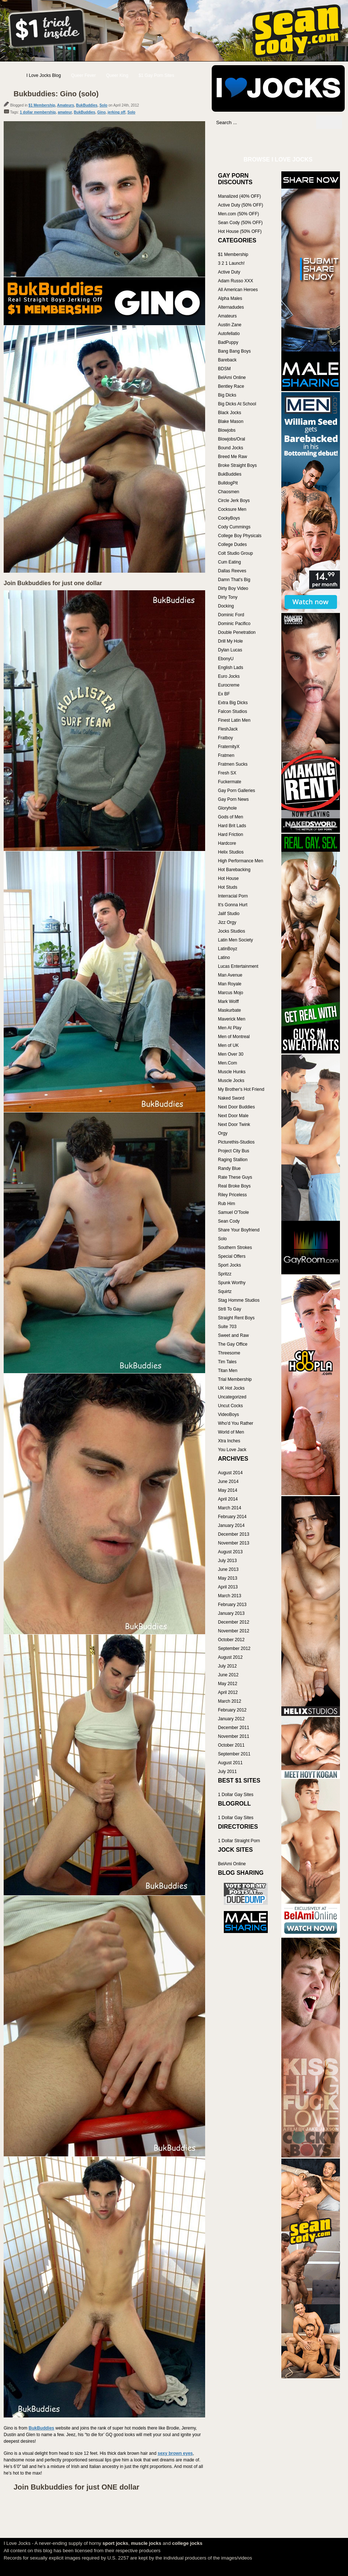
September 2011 (234, 1754)
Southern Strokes (235, 1247)
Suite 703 (227, 1326)
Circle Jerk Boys (234, 500)
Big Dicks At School (237, 403)
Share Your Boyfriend (238, 1230)
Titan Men (227, 1370)
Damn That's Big (234, 579)
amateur (65, 112)
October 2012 (231, 1639)
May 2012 (227, 1683)
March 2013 (229, 1595)
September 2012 (234, 1648)
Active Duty (229, 272)
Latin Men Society (235, 940)
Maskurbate (229, 1010)
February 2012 (232, 1710)
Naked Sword (231, 1098)
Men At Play (229, 1027)
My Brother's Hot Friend (241, 1089)
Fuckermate (229, 781)
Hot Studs (227, 887)
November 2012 (233, 1630)
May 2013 (227, 1578)
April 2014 (228, 1499)
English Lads (230, 667)
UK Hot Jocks (231, 1388)
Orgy (222, 1133)
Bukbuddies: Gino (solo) (56, 94)
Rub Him (226, 1203)
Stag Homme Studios (238, 1300)
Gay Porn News (233, 799)
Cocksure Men (232, 509)
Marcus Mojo (230, 992)
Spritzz (225, 1273)
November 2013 (233, 1543)
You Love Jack (232, 1449)
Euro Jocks (229, 676)
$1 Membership (42, 105)
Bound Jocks (230, 447)
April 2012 (228, 1692)
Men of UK (228, 1045)
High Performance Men (240, 860)
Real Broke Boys (234, 1186)
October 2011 (231, 1745)
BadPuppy (228, 342)
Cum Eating (229, 562)
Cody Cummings (234, 526)
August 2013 (230, 1551)
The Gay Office (232, 1344)
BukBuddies (86, 105)
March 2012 (229, 1701)
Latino (224, 957)
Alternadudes (231, 307)
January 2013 (231, 1613)
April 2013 (228, 1587)
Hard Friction (230, 834)
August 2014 (230, 1472)
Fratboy (225, 737)
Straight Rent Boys (236, 1317)
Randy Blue (229, 1168)
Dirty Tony (227, 597)
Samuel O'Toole (233, 1212)
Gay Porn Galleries (236, 790)
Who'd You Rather (235, 1423)
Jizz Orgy (227, 922)
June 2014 (228, 1481)
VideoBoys (228, 1414)
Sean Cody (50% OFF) (240, 222)
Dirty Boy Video (233, 588)
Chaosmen (228, 491)
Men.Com (227, 1063)
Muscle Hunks (231, 1071)
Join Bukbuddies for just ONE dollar (76, 2487)
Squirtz (225, 1291)
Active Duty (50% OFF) (240, 205)
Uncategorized (232, 1396)
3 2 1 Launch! (231, 263)
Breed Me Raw (232, 456)
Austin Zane (229, 324)
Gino (101, 112)
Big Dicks (227, 395)
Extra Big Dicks (233, 702)
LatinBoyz (227, 948)
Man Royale (229, 983)
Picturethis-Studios (236, 1142)
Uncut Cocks (230, 1405)
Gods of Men (230, 816)
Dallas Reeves (232, 570)
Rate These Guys (235, 1177)
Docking (226, 606)
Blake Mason (230, 421)
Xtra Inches (229, 1440)
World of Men (231, 1432)
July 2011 (227, 1771)
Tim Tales (227, 1361)
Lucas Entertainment (238, 966)
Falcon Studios (232, 711)
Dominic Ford (231, 614)
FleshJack (228, 729)
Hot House (228, 878)
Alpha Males (230, 298)
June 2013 (228, 1569)
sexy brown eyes (175, 2453)
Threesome (229, 1353)
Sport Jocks (229, 1265)
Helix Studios (231, 852)
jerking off (116, 112)
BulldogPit (228, 483)
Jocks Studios (231, 931)
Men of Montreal (234, 1036)
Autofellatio (229, 333)
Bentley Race (231, 386)
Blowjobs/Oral (231, 439)
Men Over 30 (230, 1054)
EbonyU (226, 658)
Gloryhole (227, 808)
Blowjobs (227, 430)
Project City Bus (233, 1150)
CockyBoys (229, 518)
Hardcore (227, 843)
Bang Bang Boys (234, 351)
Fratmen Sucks (233, 764)
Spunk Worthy (231, 1282)
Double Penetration (237, 632)
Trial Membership (235, 1379)
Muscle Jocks (231, 1080)
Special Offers (231, 1256)
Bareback (227, 360)
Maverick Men (231, 1019)
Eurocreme (229, 685)
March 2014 (229, 1507)
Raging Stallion (233, 1159)
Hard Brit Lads (232, 825)
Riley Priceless (232, 1194)
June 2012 (228, 1674)
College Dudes (232, 544)
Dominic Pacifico (234, 623)
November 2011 (233, 1736)
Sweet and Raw (233, 1335)
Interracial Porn (233, 896)
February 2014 (232, 1516)
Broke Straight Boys (237, 465)
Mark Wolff (228, 1001)
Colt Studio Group (235, 553)
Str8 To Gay (229, 1309)
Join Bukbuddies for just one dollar (53, 583)
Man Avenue (230, 975)
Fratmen (226, 755)
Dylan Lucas (230, 650)
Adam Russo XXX (235, 280)
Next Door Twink (234, 1124)
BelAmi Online (232, 377)
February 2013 (232, 1604)
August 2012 (230, 1657)
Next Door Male (233, 1115)
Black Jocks (229, 412)
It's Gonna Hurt (232, 904)
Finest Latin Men (234, 720)
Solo (103, 105)
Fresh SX (227, 773)
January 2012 (231, 1718)
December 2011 (233, 1727)
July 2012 (227, 1666)
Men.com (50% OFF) (238, 213)
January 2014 (231, 1525)
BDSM (224, 368)
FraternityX (229, 746)
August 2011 (230, 1762)
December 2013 (233, 1534)
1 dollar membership (38, 112)
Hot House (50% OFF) (240, 231)
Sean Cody (229, 1221)
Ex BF (224, 693)
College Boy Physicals (240, 535)
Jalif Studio (229, 913)
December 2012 (233, 1622)
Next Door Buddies (236, 1106)
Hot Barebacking (234, 869)
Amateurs (65, 105)
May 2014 (227, 1490)
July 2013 (227, 1560)
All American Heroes (238, 289)
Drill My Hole (230, 641)
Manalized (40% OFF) (239, 196)
